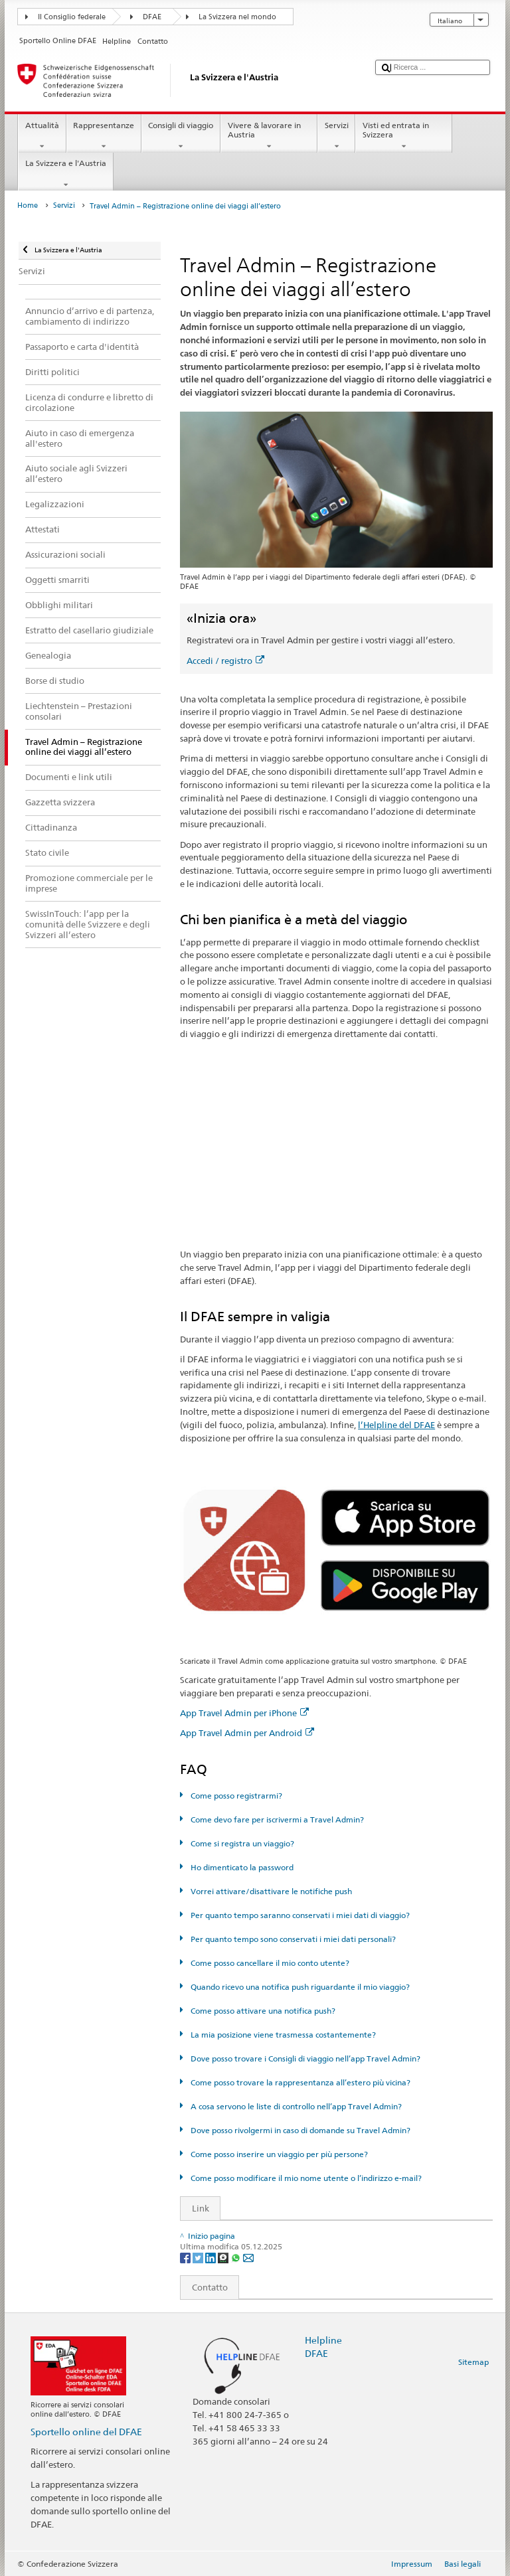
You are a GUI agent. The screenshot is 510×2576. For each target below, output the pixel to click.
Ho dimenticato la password (241, 1867)
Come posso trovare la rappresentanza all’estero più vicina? (299, 2082)
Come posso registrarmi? (235, 1796)
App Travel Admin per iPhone (244, 1713)
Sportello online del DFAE (86, 2431)
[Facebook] (186, 2257)
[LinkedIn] (211, 2257)
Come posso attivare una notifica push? (262, 2011)
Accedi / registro (225, 660)
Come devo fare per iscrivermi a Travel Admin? (276, 1819)
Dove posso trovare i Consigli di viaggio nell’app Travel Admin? (304, 2058)
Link (195, 2208)
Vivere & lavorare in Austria (269, 136)
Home (27, 205)
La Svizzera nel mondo (237, 17)
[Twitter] (199, 2257)
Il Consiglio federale (72, 17)
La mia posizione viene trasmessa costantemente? (282, 2035)
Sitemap (473, 2362)
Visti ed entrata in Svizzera (404, 136)
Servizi (336, 136)
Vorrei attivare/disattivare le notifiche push (270, 1891)
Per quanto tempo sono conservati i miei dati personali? (292, 1939)
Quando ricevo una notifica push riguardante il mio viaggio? (299, 1987)
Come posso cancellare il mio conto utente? (269, 1963)
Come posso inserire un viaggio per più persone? (278, 2154)
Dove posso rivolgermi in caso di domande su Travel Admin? (299, 2130)
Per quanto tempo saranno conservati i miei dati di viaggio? (299, 1915)
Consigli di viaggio (181, 136)
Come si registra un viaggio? (241, 1843)
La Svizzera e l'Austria (65, 174)
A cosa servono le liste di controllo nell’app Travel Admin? (295, 2106)
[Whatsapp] (236, 2257)
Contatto (204, 2287)
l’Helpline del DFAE (396, 1424)
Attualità (42, 136)
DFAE (152, 17)
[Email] (248, 2257)
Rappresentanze (104, 136)
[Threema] (224, 2257)
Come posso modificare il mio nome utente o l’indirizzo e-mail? (305, 2178)
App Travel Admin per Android (247, 1733)
